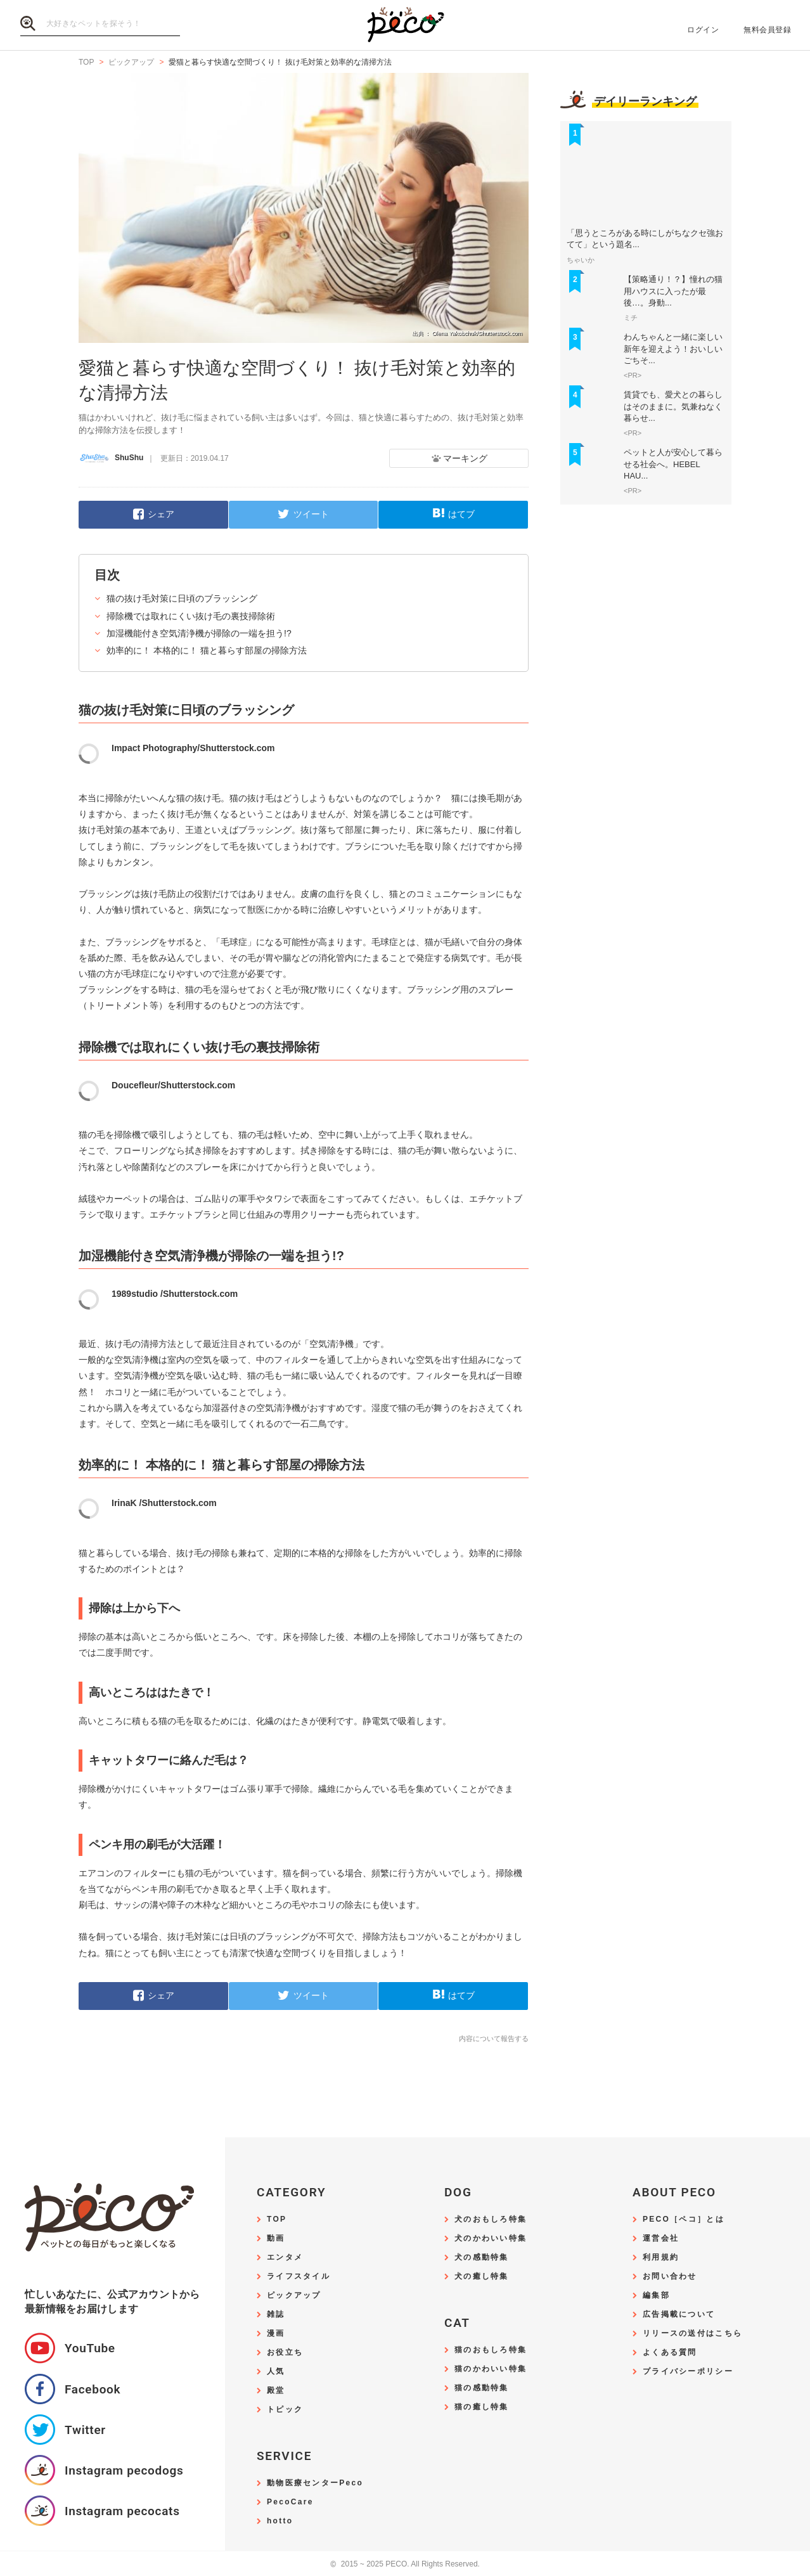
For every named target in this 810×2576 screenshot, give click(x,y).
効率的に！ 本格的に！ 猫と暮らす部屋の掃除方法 (206, 650)
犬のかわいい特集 (490, 2238)
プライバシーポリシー (688, 2371)
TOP (276, 2219)
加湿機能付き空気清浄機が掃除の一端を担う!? (199, 633)
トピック (285, 2409)
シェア (161, 514)
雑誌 (276, 2314)
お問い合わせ (670, 2276)
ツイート (311, 514)
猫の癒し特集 (481, 2407)
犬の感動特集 (481, 2257)
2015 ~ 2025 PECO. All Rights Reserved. (405, 2564)
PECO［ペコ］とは (683, 2219)
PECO (405, 25)
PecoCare (290, 2502)
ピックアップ (294, 2295)
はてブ (461, 514)
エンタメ (285, 2257)
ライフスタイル (298, 2276)
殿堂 (276, 2390)
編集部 (656, 2295)
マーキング (465, 458)
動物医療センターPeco (315, 2483)
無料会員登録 (767, 29)
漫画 (276, 2333)
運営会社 (661, 2238)
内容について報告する (494, 2038)
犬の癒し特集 (481, 2276)
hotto (280, 2521)
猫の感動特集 (481, 2388)
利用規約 (661, 2257)
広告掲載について (679, 2314)
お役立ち (285, 2352)
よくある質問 (670, 2352)
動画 (276, 2238)
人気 (276, 2371)
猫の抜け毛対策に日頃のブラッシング (181, 598)
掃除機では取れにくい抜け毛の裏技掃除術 (190, 616)
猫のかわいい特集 (490, 2369)
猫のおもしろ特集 (490, 2350)
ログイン (703, 29)
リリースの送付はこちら (692, 2333)
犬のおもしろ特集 (490, 2219)
